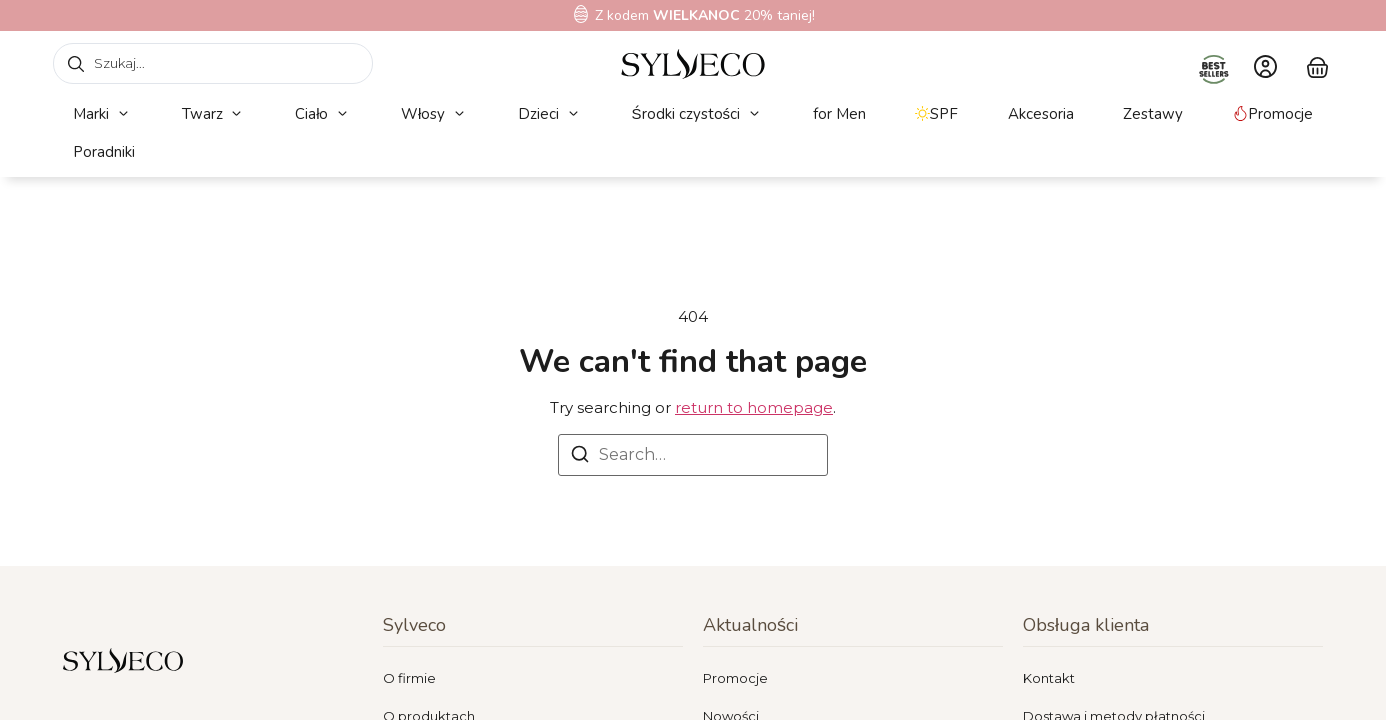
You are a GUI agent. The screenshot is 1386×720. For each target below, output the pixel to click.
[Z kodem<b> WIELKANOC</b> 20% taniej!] (581, 14)
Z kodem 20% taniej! (705, 15)
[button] (102, 114)
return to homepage (754, 407)
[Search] (580, 457)
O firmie (409, 678)
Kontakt (1049, 678)
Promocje (735, 678)
